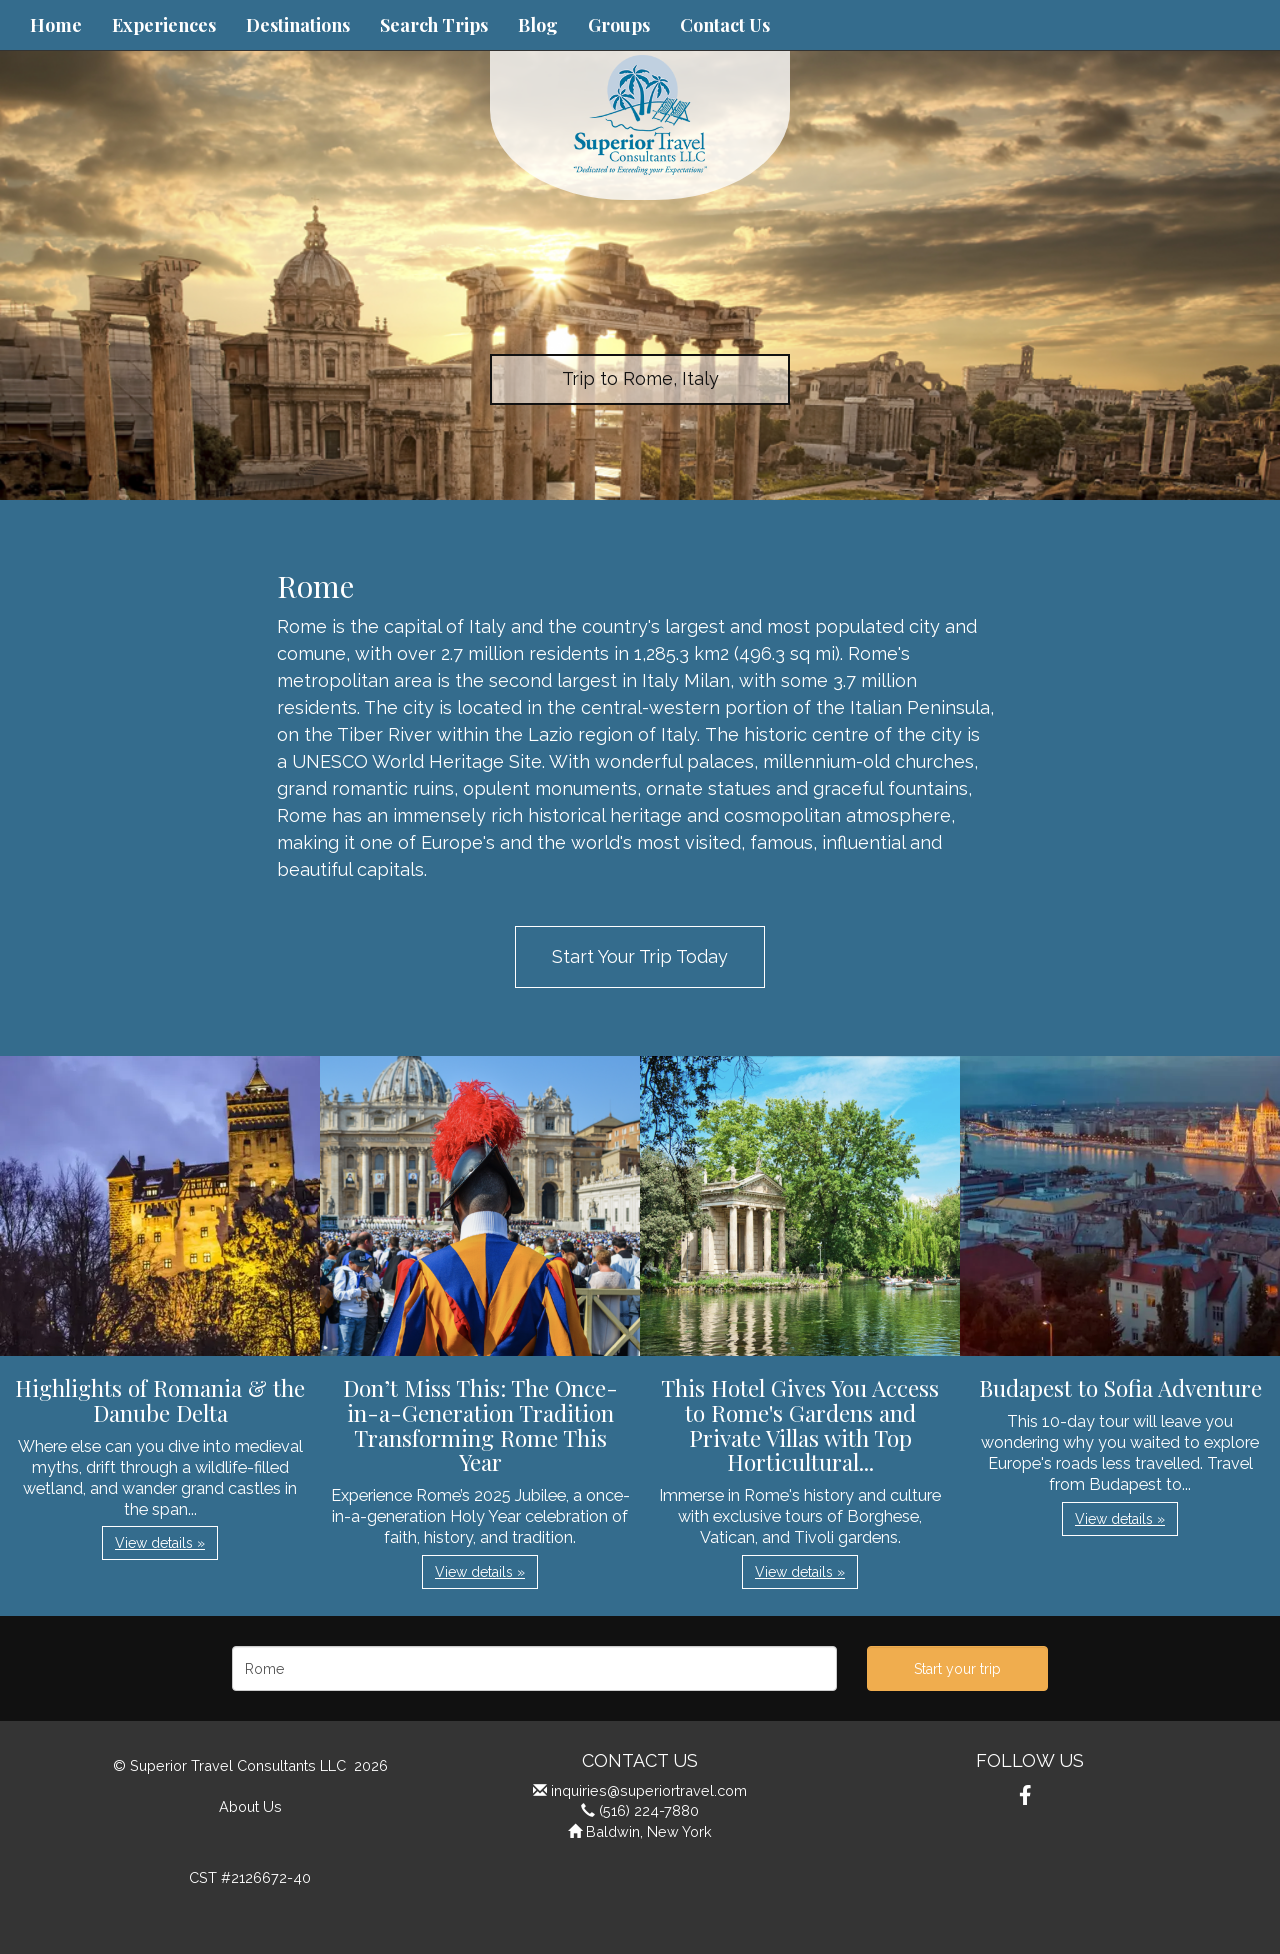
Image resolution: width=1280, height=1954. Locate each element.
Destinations (298, 25)
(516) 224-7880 (649, 1810)
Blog (538, 25)
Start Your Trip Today (640, 956)
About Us (250, 1806)
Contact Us (725, 25)
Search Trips (434, 25)
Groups (619, 25)
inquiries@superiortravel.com (649, 1790)
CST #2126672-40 (250, 1877)
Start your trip (957, 1669)
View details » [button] (160, 1543)
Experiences (164, 25)
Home (56, 25)
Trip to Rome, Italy (640, 378)
